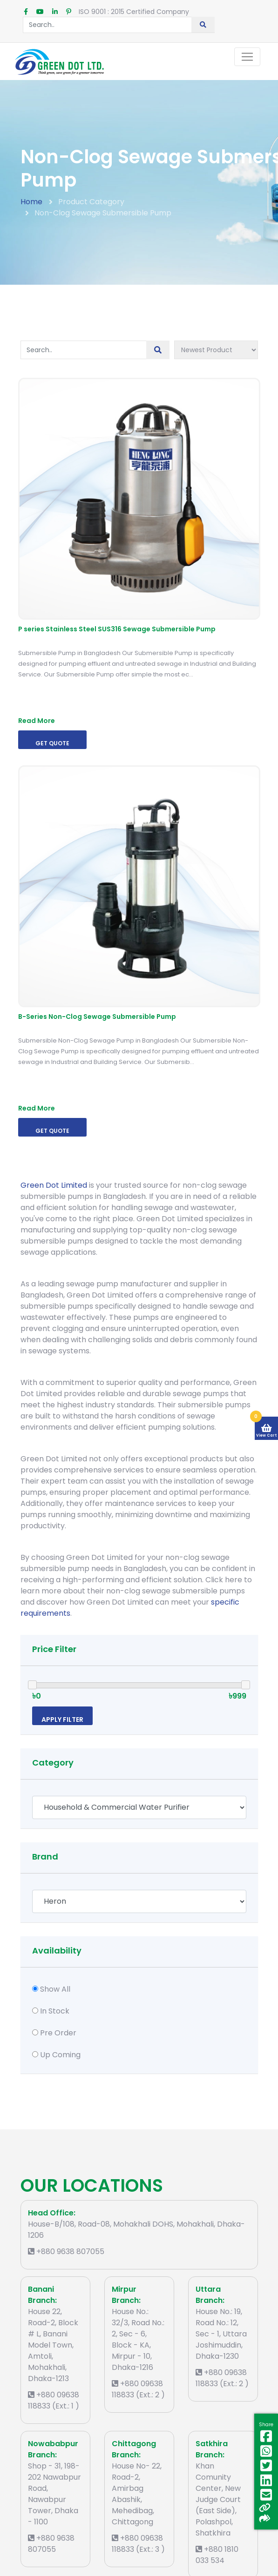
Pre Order (58, 2032)
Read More (36, 720)
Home (31, 201)
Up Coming (60, 2054)
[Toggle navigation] (247, 56)
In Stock (54, 2011)
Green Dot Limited (53, 1185)
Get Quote (52, 743)
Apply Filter (62, 1719)
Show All (55, 1989)
